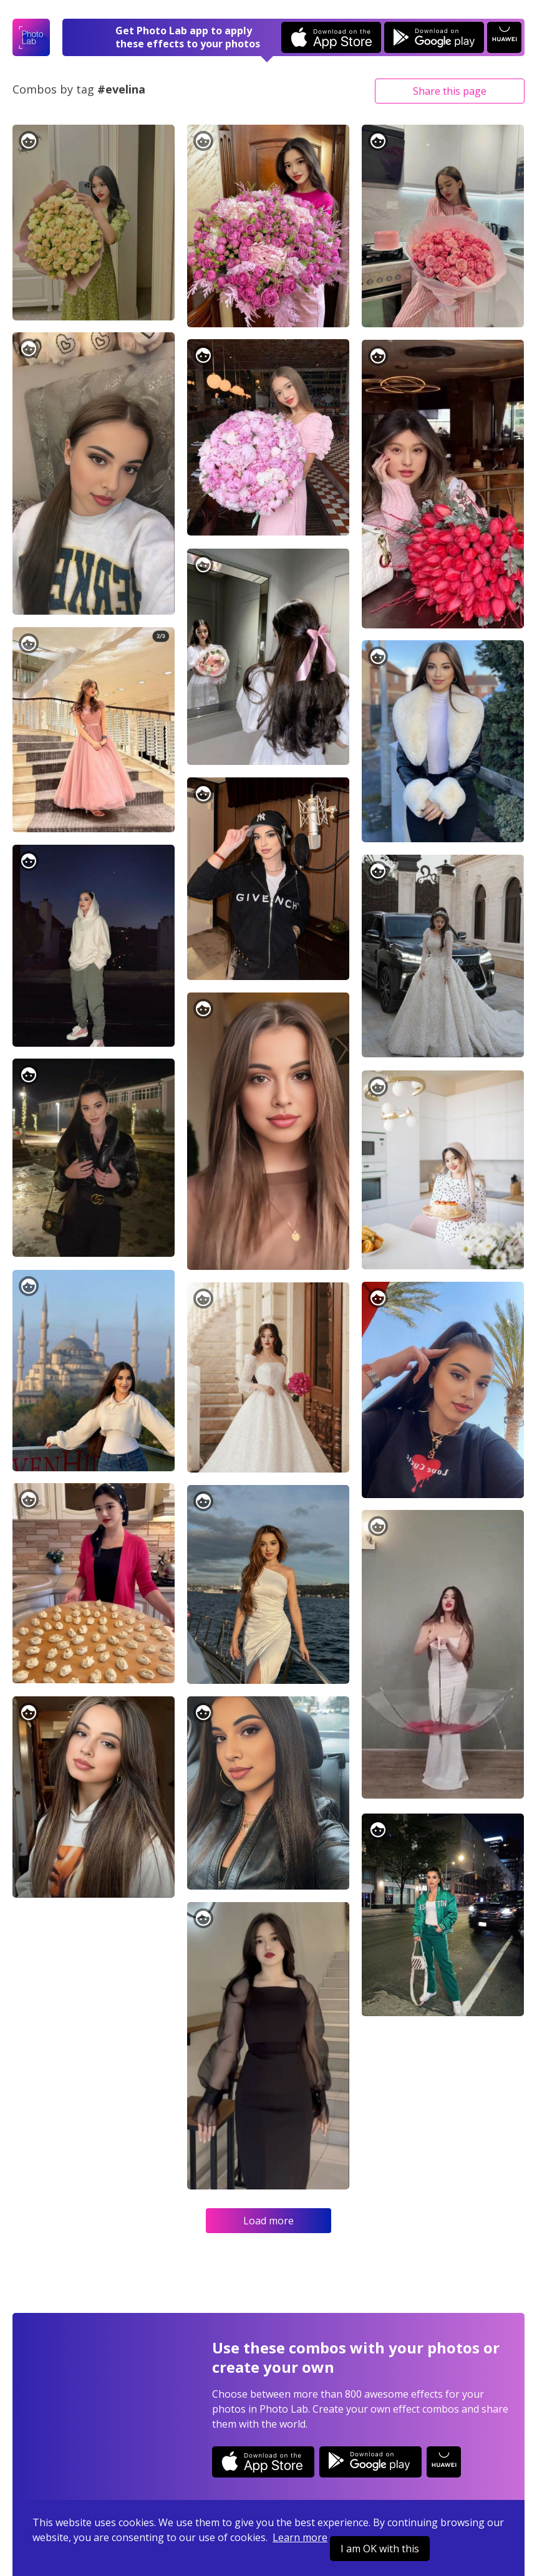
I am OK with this (380, 2548)
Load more (268, 2221)
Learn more (300, 2537)
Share (449, 91)
